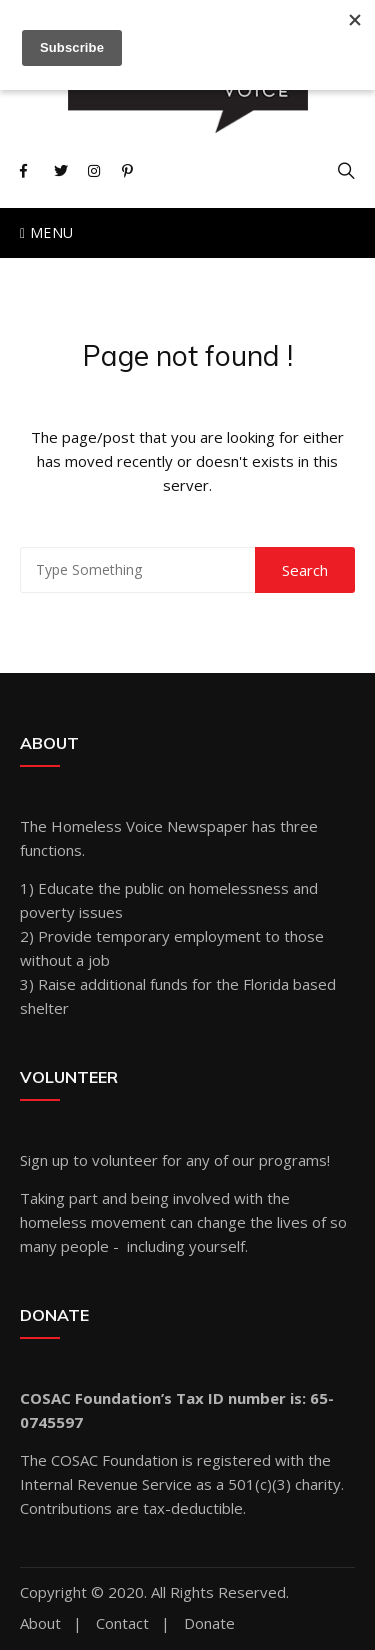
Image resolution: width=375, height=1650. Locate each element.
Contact (122, 1623)
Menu (46, 232)
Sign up (44, 1160)
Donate (209, 1623)
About (40, 1623)
